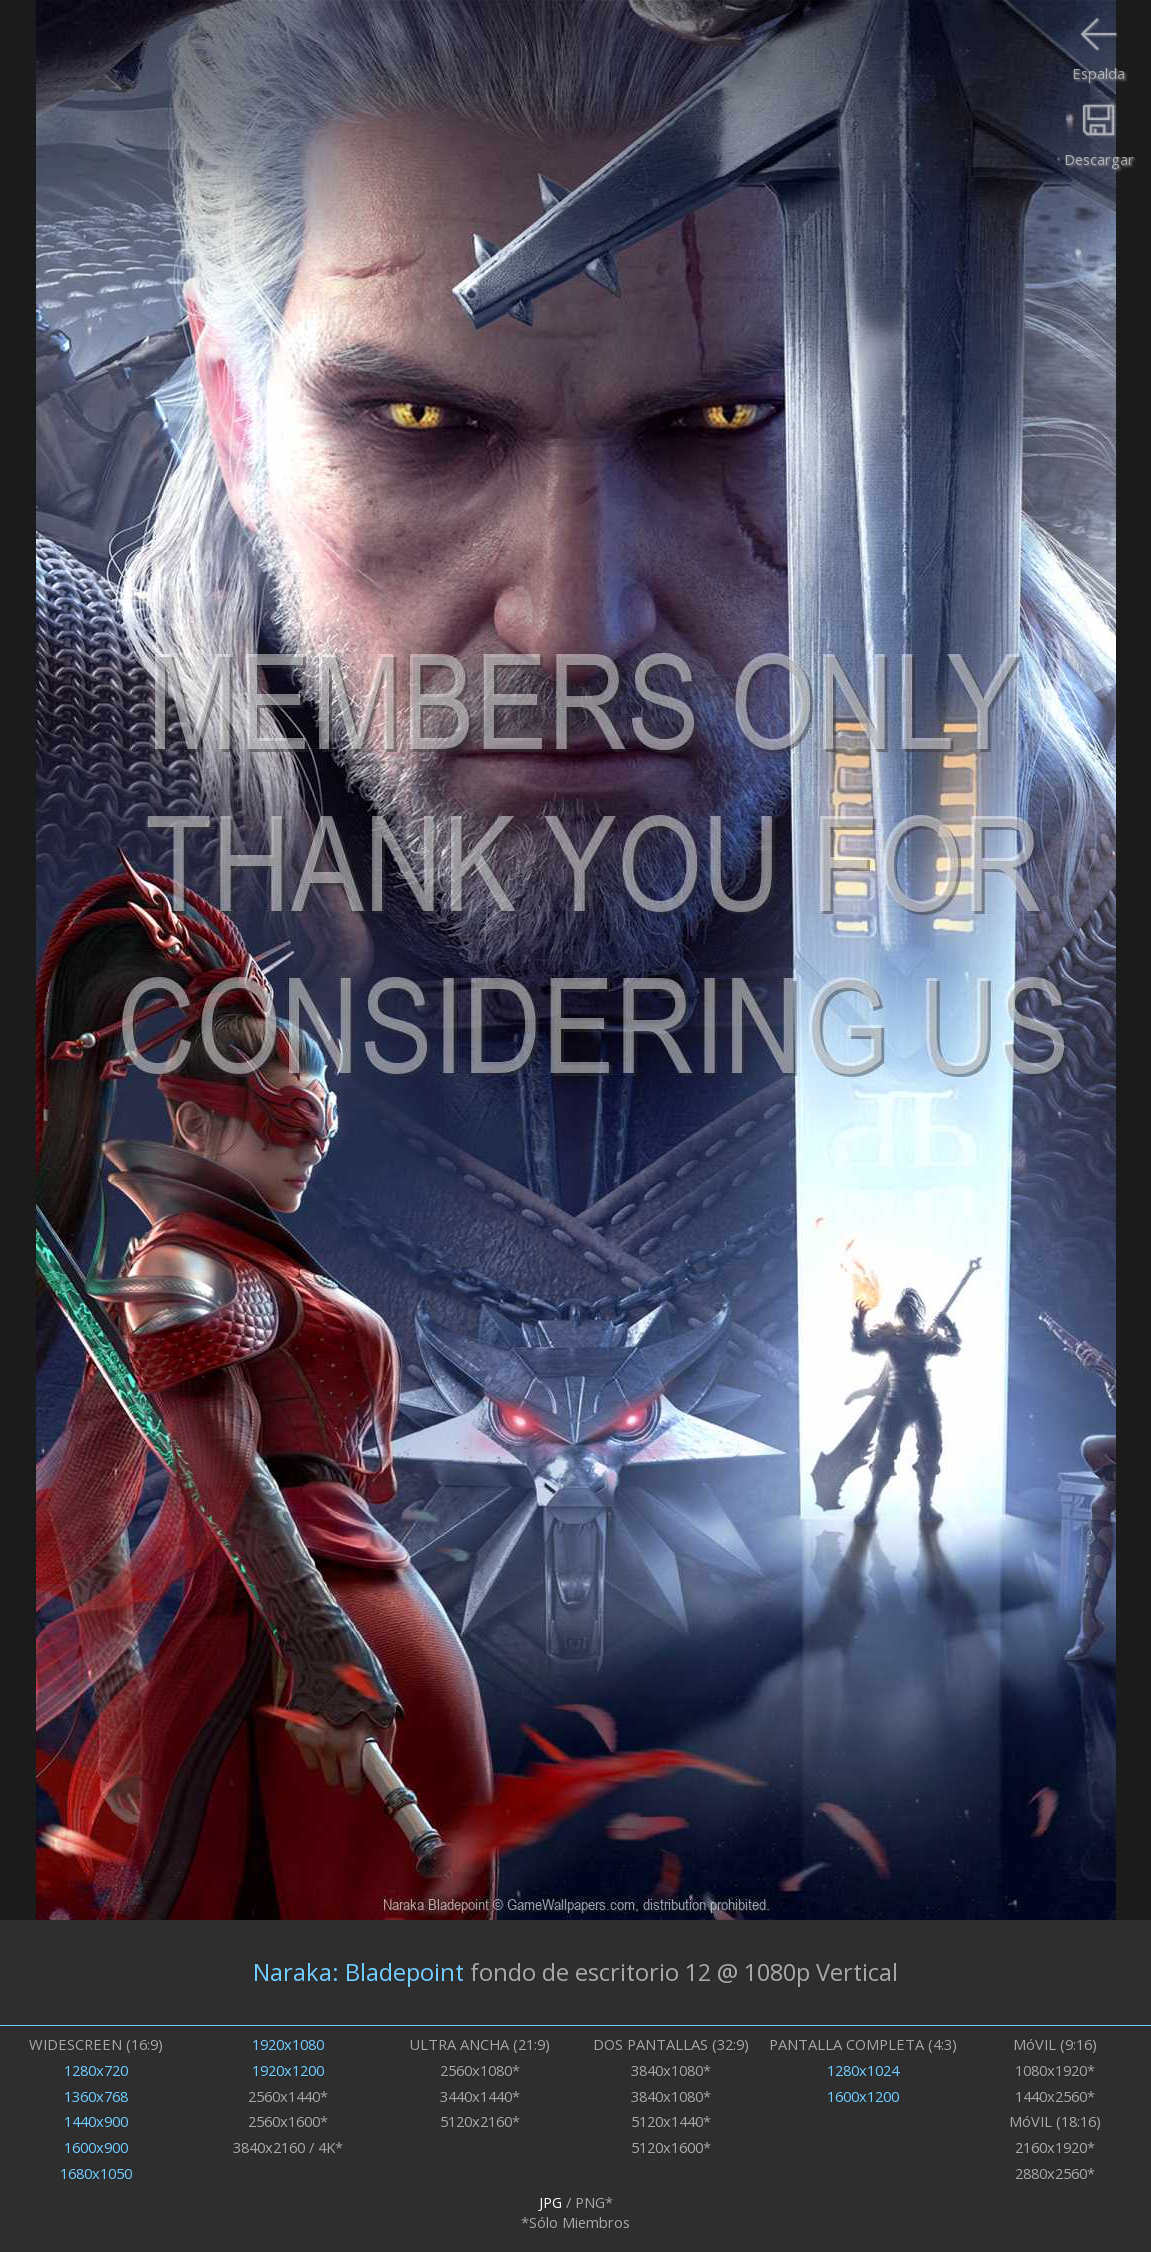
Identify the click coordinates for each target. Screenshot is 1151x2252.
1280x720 (96, 2070)
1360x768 (96, 2096)
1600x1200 (863, 2096)
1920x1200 (288, 2070)
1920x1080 (288, 2044)
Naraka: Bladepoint (358, 1972)
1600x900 (96, 2147)
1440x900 (96, 2121)
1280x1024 (863, 2070)
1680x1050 (96, 2173)
